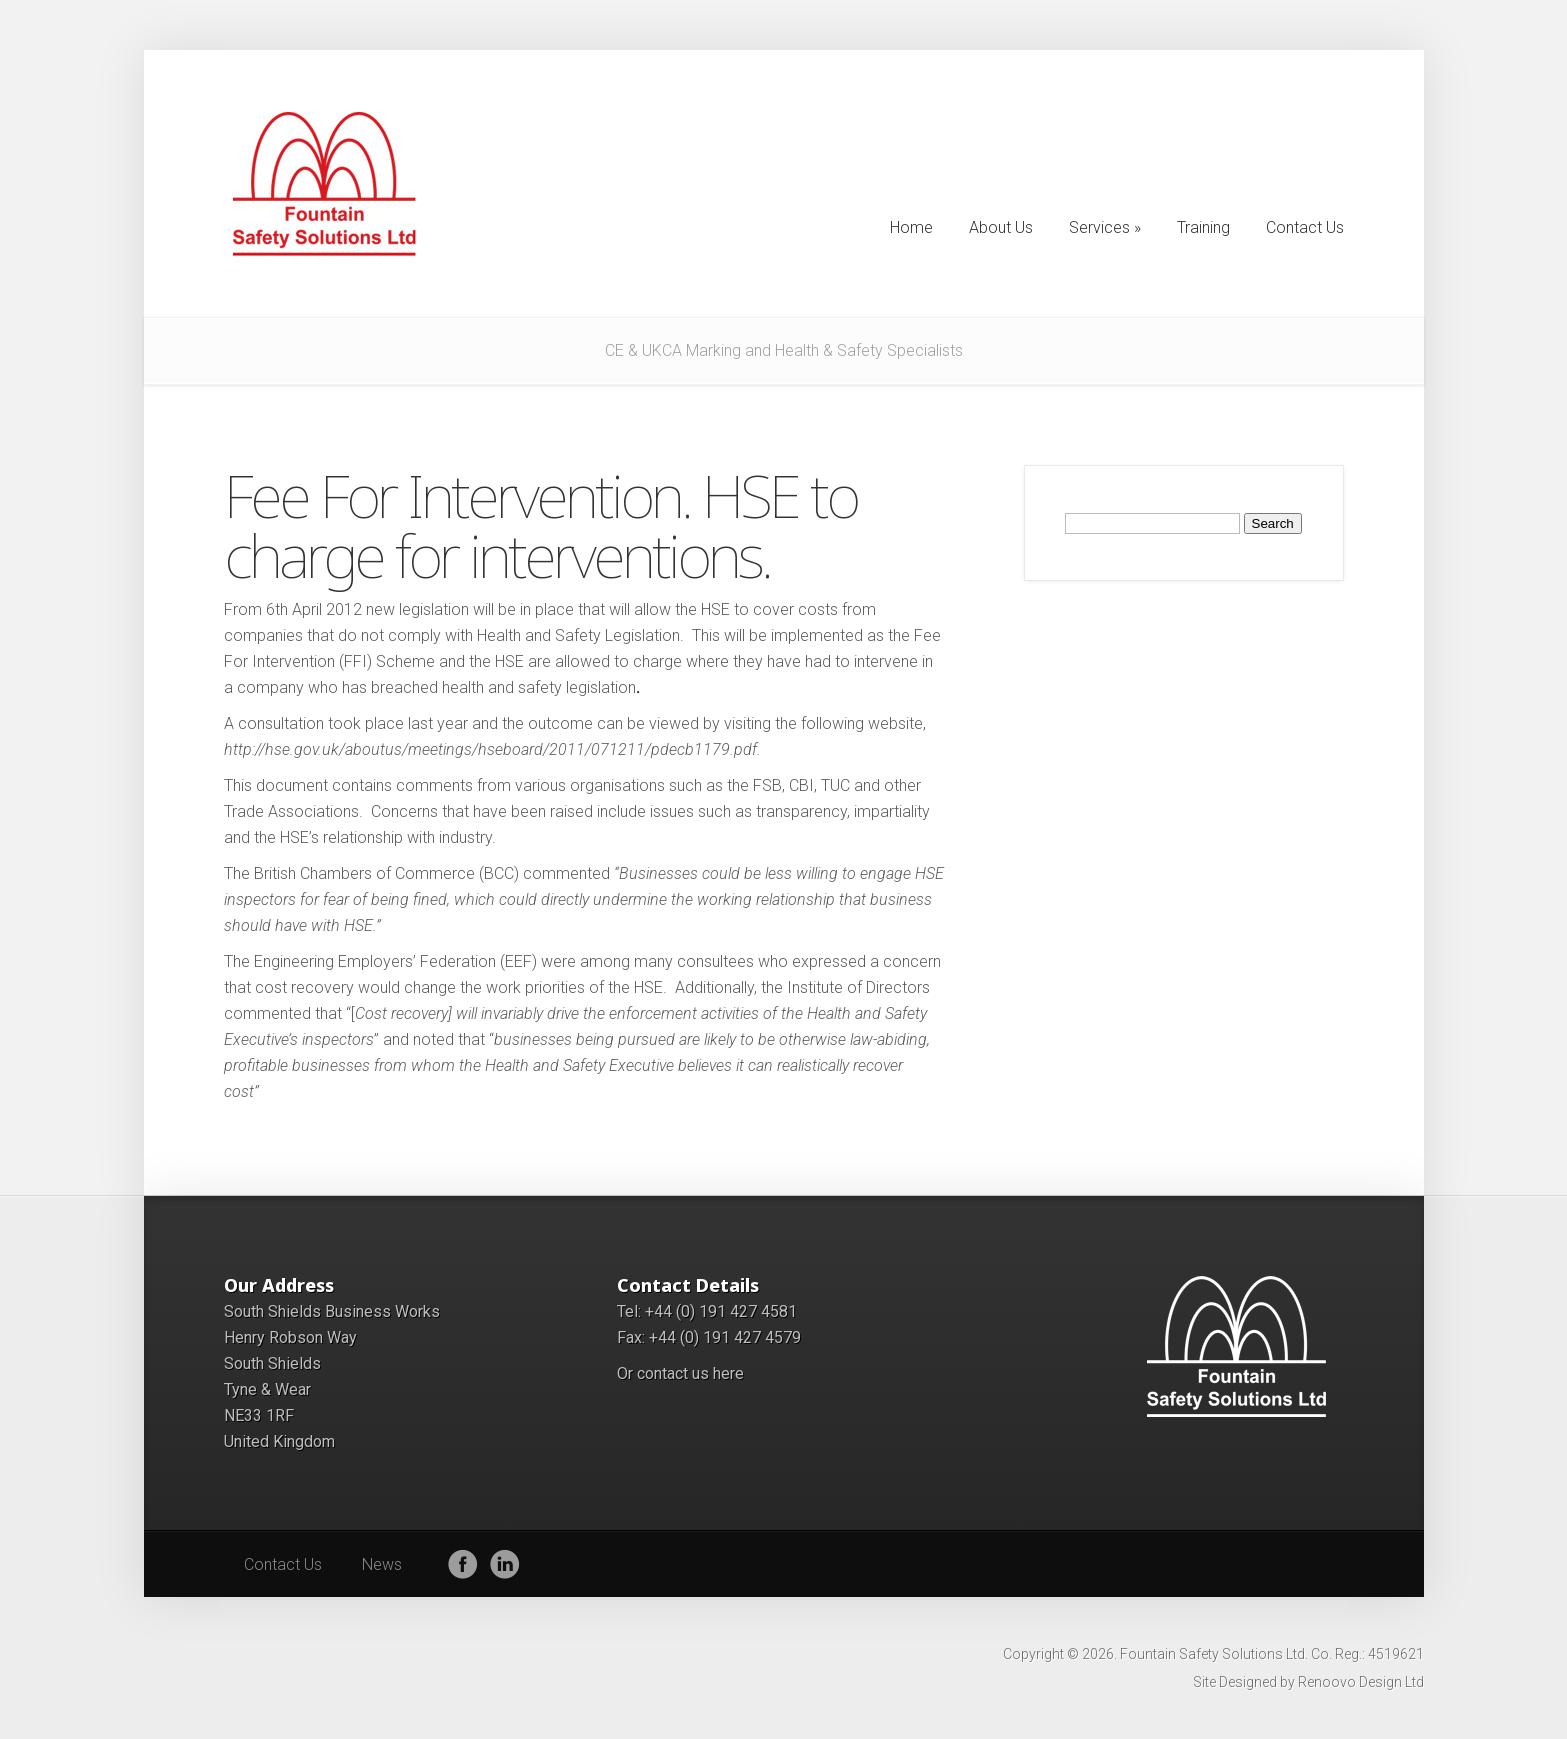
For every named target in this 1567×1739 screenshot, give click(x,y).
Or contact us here (680, 1373)
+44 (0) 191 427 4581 (721, 1311)
